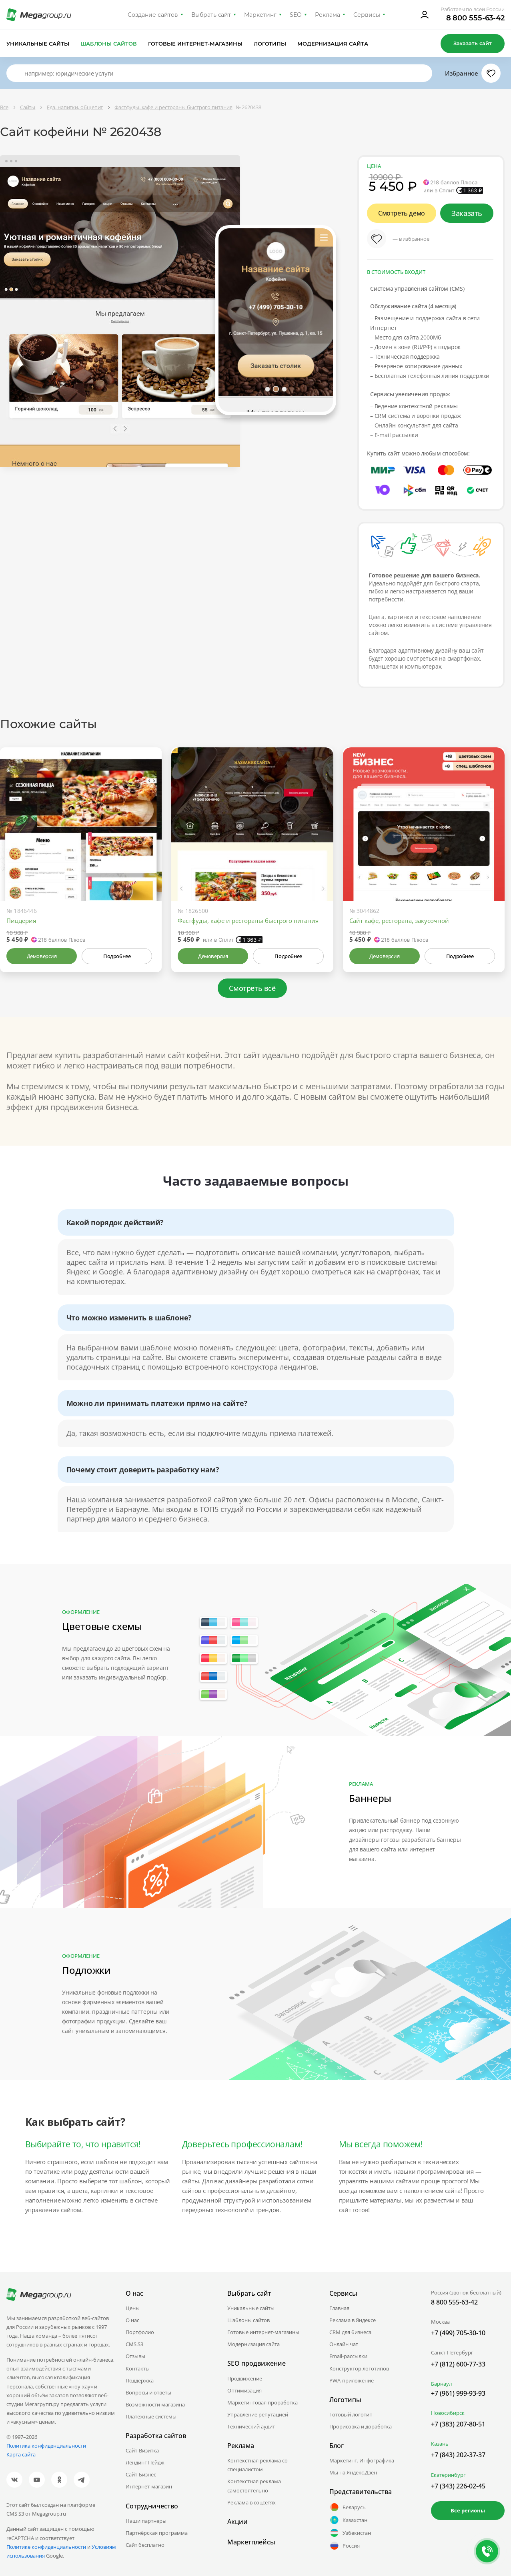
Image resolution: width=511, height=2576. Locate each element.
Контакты (138, 2368)
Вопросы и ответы (148, 2392)
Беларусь (347, 2507)
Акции (237, 2521)
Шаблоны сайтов (108, 43)
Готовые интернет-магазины (195, 43)
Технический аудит (251, 2426)
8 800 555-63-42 (475, 18)
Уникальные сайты (37, 43)
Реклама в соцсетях (251, 2502)
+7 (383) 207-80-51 (458, 2424)
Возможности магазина (155, 2404)
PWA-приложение (351, 2380)
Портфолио (140, 2332)
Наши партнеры (146, 2520)
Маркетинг (260, 14)
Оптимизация (244, 2390)
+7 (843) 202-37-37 (458, 2454)
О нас (132, 2320)
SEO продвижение (256, 2363)
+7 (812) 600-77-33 (458, 2364)
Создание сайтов (153, 14)
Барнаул (441, 2383)
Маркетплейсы (251, 2542)
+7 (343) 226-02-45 (458, 2486)
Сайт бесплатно (145, 2544)
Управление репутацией (257, 2414)
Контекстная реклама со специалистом (257, 2465)
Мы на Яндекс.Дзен (353, 2472)
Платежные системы (151, 2416)
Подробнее (116, 956)
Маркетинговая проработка (262, 2402)
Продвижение (244, 2378)
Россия (344, 2545)
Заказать (466, 213)
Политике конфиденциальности (46, 2546)
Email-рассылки (348, 2356)
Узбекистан (350, 2533)
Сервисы (366, 14)
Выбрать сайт (211, 14)
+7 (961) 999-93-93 (458, 2393)
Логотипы (270, 43)
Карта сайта (21, 2454)
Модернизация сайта (332, 43)
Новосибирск (448, 2412)
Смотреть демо (401, 213)
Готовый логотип (351, 2414)
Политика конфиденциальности (46, 2445)
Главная (339, 2308)
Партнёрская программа (157, 2532)
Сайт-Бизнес (141, 2474)
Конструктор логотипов (359, 2368)
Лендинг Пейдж (145, 2462)
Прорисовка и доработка (360, 2426)
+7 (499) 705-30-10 (458, 2332)
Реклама (327, 14)
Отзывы (135, 2356)
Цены (133, 2308)
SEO (296, 14)
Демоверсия (42, 956)
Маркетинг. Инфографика (361, 2460)
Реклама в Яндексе (352, 2320)
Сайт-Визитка (142, 2450)
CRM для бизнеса (350, 2332)
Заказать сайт (472, 43)
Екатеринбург (448, 2474)
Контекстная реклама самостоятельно (254, 2486)
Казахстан (348, 2520)
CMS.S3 (134, 2344)
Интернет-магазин (149, 2486)
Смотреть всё (252, 988)
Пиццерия (21, 921)
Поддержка (140, 2380)
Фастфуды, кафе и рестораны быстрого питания (248, 921)
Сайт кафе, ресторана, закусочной (399, 921)
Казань (440, 2443)
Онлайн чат (343, 2344)
